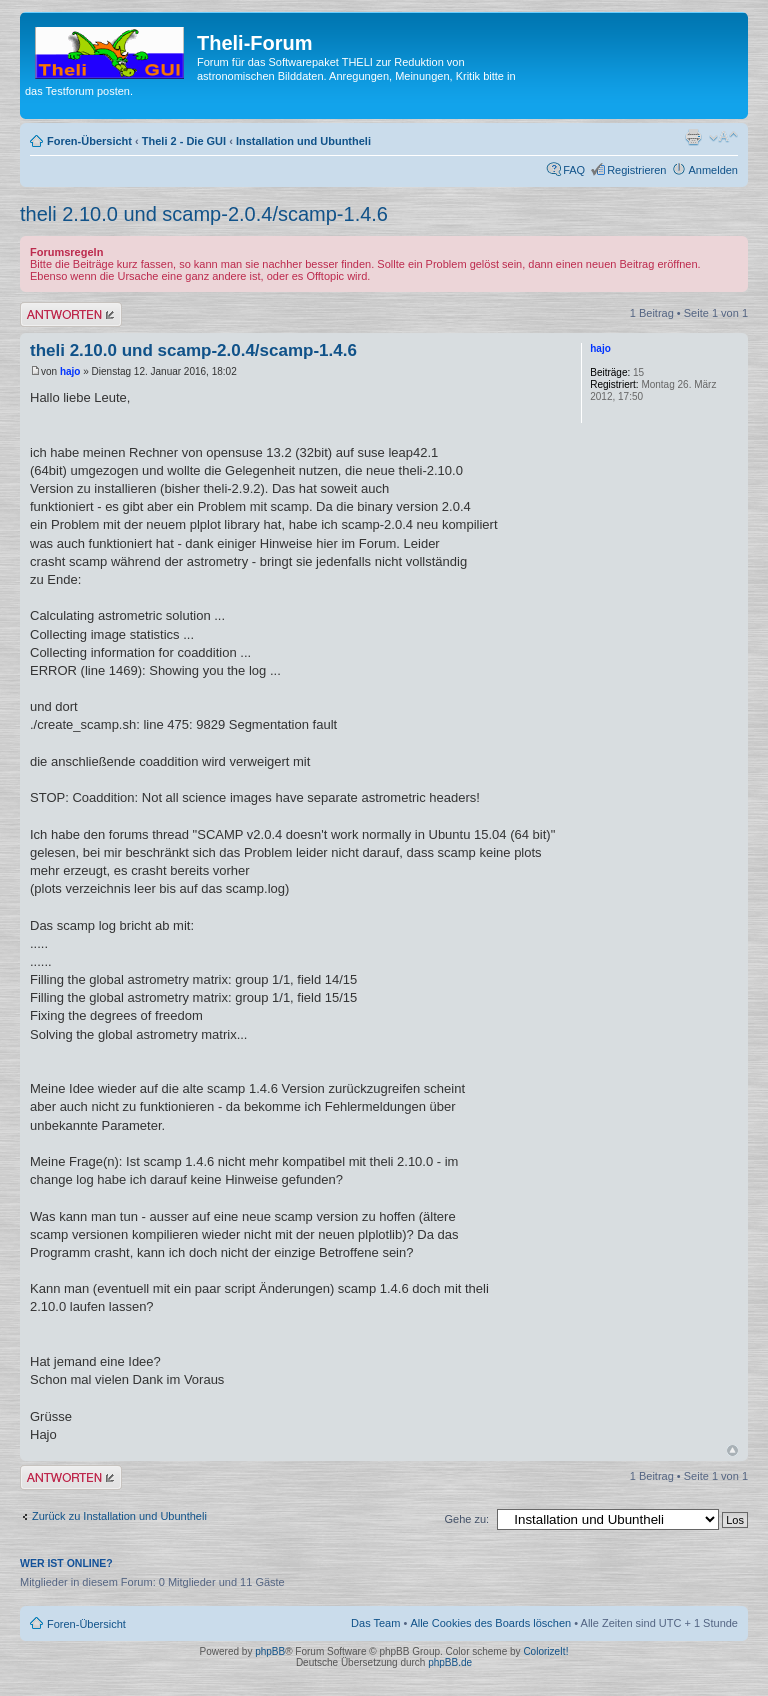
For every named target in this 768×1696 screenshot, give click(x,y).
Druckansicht (693, 137)
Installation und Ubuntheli (303, 141)
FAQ (574, 170)
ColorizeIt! (545, 1651)
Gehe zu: (466, 1519)
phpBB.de (450, 1662)
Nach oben (732, 1450)
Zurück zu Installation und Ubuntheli (119, 1516)
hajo (70, 371)
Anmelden (713, 170)
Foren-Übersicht (89, 141)
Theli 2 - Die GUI (184, 141)
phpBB (270, 1651)
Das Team (375, 1623)
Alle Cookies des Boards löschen (490, 1623)
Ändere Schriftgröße (723, 137)
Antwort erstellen (71, 314)
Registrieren (636, 170)
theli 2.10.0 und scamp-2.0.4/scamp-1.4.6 (204, 214)
